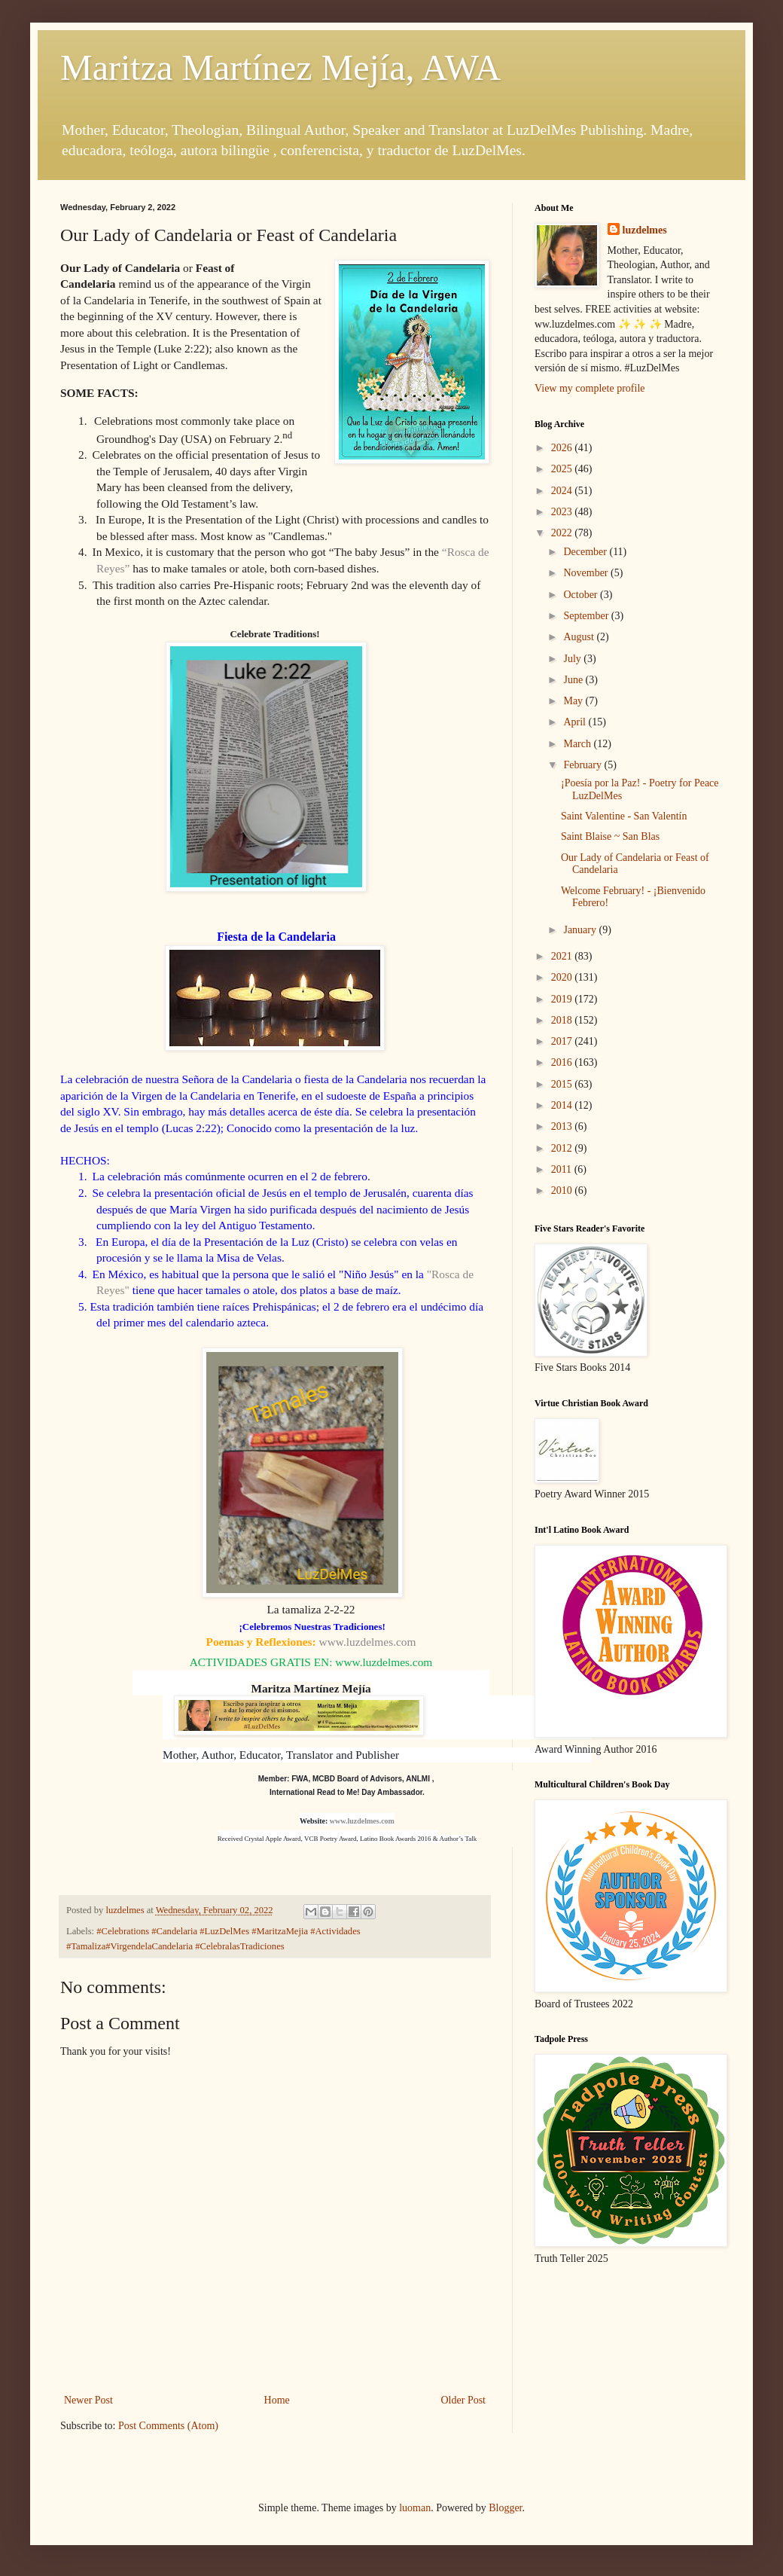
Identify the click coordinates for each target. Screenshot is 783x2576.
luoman (415, 2507)
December (586, 551)
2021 (563, 956)
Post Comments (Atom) (168, 2425)
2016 (563, 1062)
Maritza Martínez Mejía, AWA (280, 67)
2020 (563, 977)
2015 (563, 1084)
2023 (563, 511)
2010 (563, 1190)
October (581, 594)
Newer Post (88, 2400)
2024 (563, 490)
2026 (563, 447)
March (578, 743)
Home (277, 2400)
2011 (562, 1169)
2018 (563, 1020)
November (587, 572)
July (573, 658)
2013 (563, 1126)
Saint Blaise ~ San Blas (610, 836)
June (574, 679)
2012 (563, 1148)
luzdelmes (645, 230)
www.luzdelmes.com (367, 1641)
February (583, 765)
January (581, 929)
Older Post (463, 2400)
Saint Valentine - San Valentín (624, 816)
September (587, 615)
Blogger (505, 2507)
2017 (563, 1041)
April (575, 722)
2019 (563, 999)
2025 (563, 469)
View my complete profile (590, 388)
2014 (563, 1105)
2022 (563, 533)
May (574, 701)
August (579, 636)
